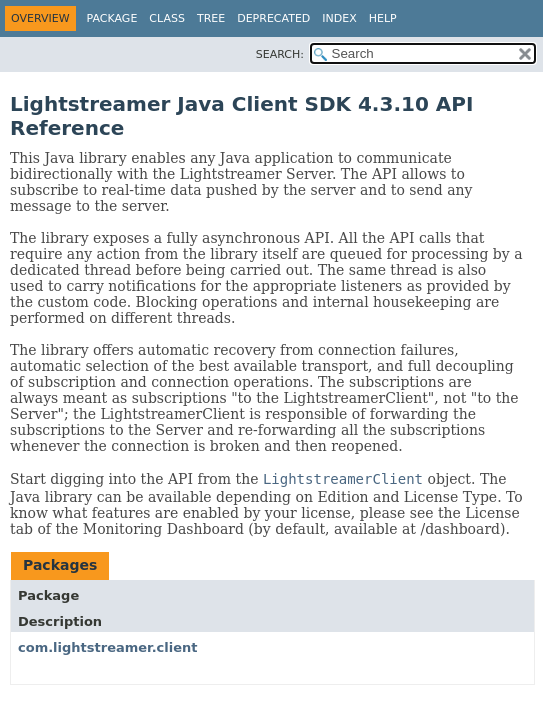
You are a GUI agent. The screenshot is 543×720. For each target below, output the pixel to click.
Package (112, 18)
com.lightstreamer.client (108, 647)
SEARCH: (280, 54)
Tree (211, 18)
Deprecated (273, 18)
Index (339, 18)
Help (383, 18)
